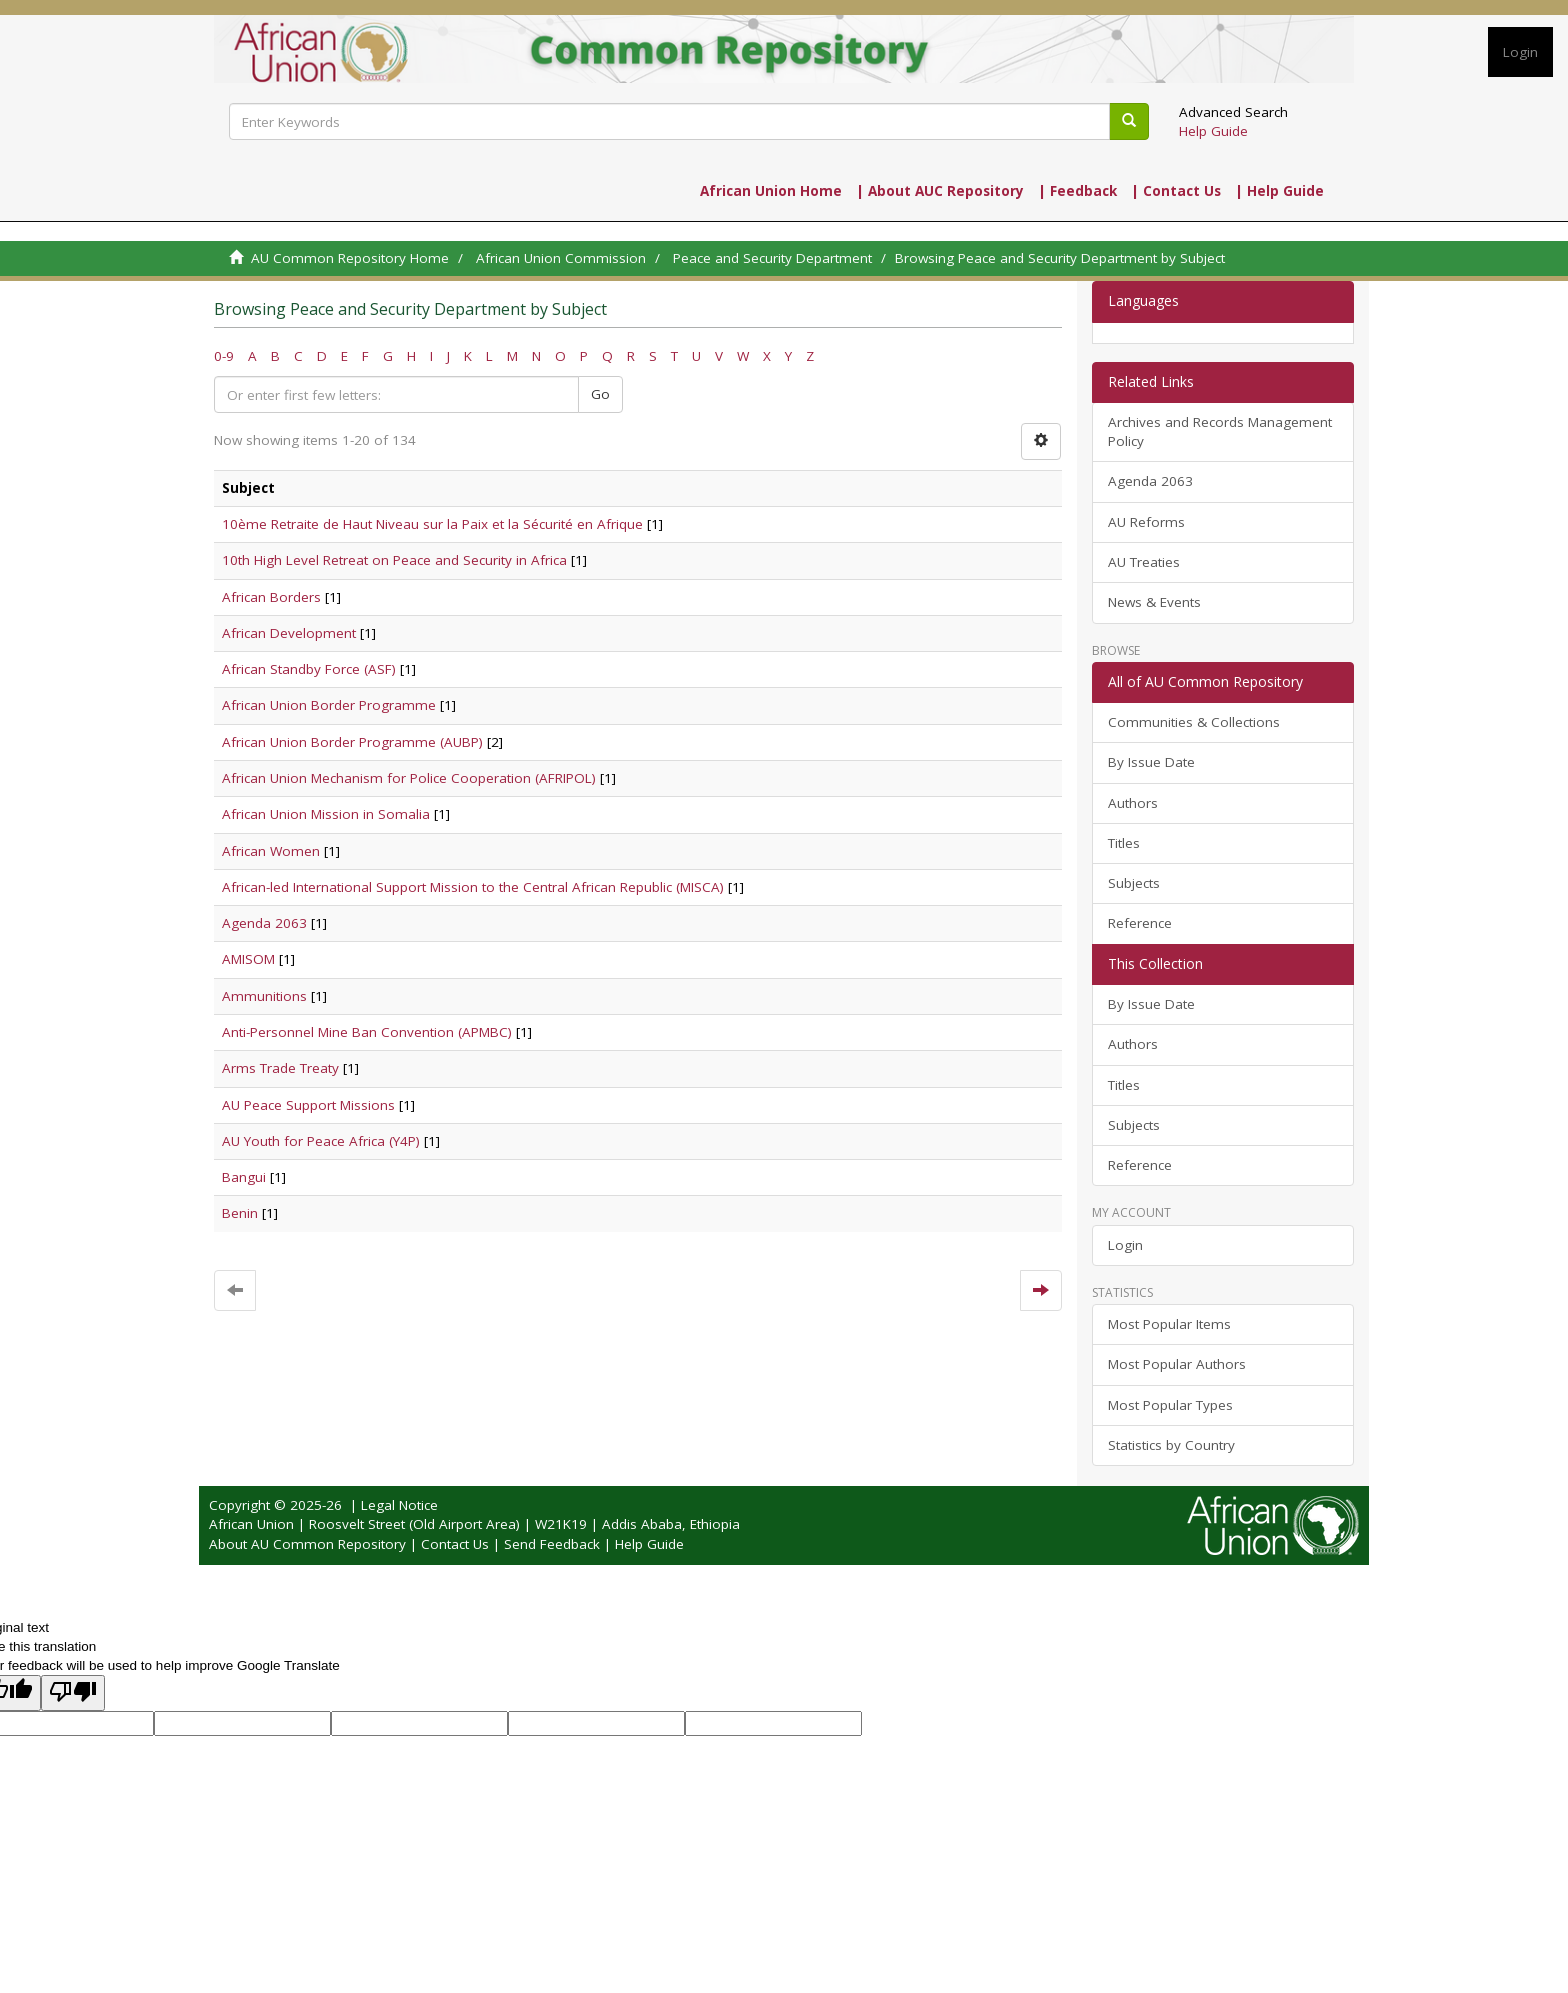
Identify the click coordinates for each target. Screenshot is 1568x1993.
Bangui (244, 1177)
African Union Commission (561, 258)
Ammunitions (264, 996)
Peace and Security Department (772, 258)
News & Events (1154, 602)
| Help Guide (1279, 191)
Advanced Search (1233, 112)
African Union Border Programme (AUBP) (352, 742)
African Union (251, 1524)
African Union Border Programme (329, 705)
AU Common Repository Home (350, 258)
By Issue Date (1151, 762)
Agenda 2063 (264, 923)
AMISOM (248, 959)
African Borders (271, 597)
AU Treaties (1144, 562)
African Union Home (771, 191)
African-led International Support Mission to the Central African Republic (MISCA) (473, 887)
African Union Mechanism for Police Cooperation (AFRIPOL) (409, 778)
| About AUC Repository (940, 191)
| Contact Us (1176, 191)
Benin (240, 1213)
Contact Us (455, 1544)
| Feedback (1077, 191)
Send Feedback (552, 1544)
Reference (1140, 923)
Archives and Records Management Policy (1220, 431)
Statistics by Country (1171, 1445)
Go (600, 394)
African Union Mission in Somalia (326, 814)
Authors (1133, 803)
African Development (289, 633)
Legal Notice (399, 1505)
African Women (271, 851)
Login (1125, 1245)
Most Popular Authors (1177, 1364)
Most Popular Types (1170, 1405)
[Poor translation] (73, 1692)
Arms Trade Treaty (280, 1068)
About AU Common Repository (307, 1544)
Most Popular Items (1169, 1324)
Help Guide (1213, 131)
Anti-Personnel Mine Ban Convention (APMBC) (367, 1032)
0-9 (224, 356)
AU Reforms (1146, 522)
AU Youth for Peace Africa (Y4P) (321, 1141)
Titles (1124, 843)
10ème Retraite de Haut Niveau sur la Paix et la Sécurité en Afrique (432, 524)
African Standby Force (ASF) (309, 669)
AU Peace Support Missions (308, 1105)
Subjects (1134, 883)
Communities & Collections (1194, 722)
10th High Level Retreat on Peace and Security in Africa (394, 560)
